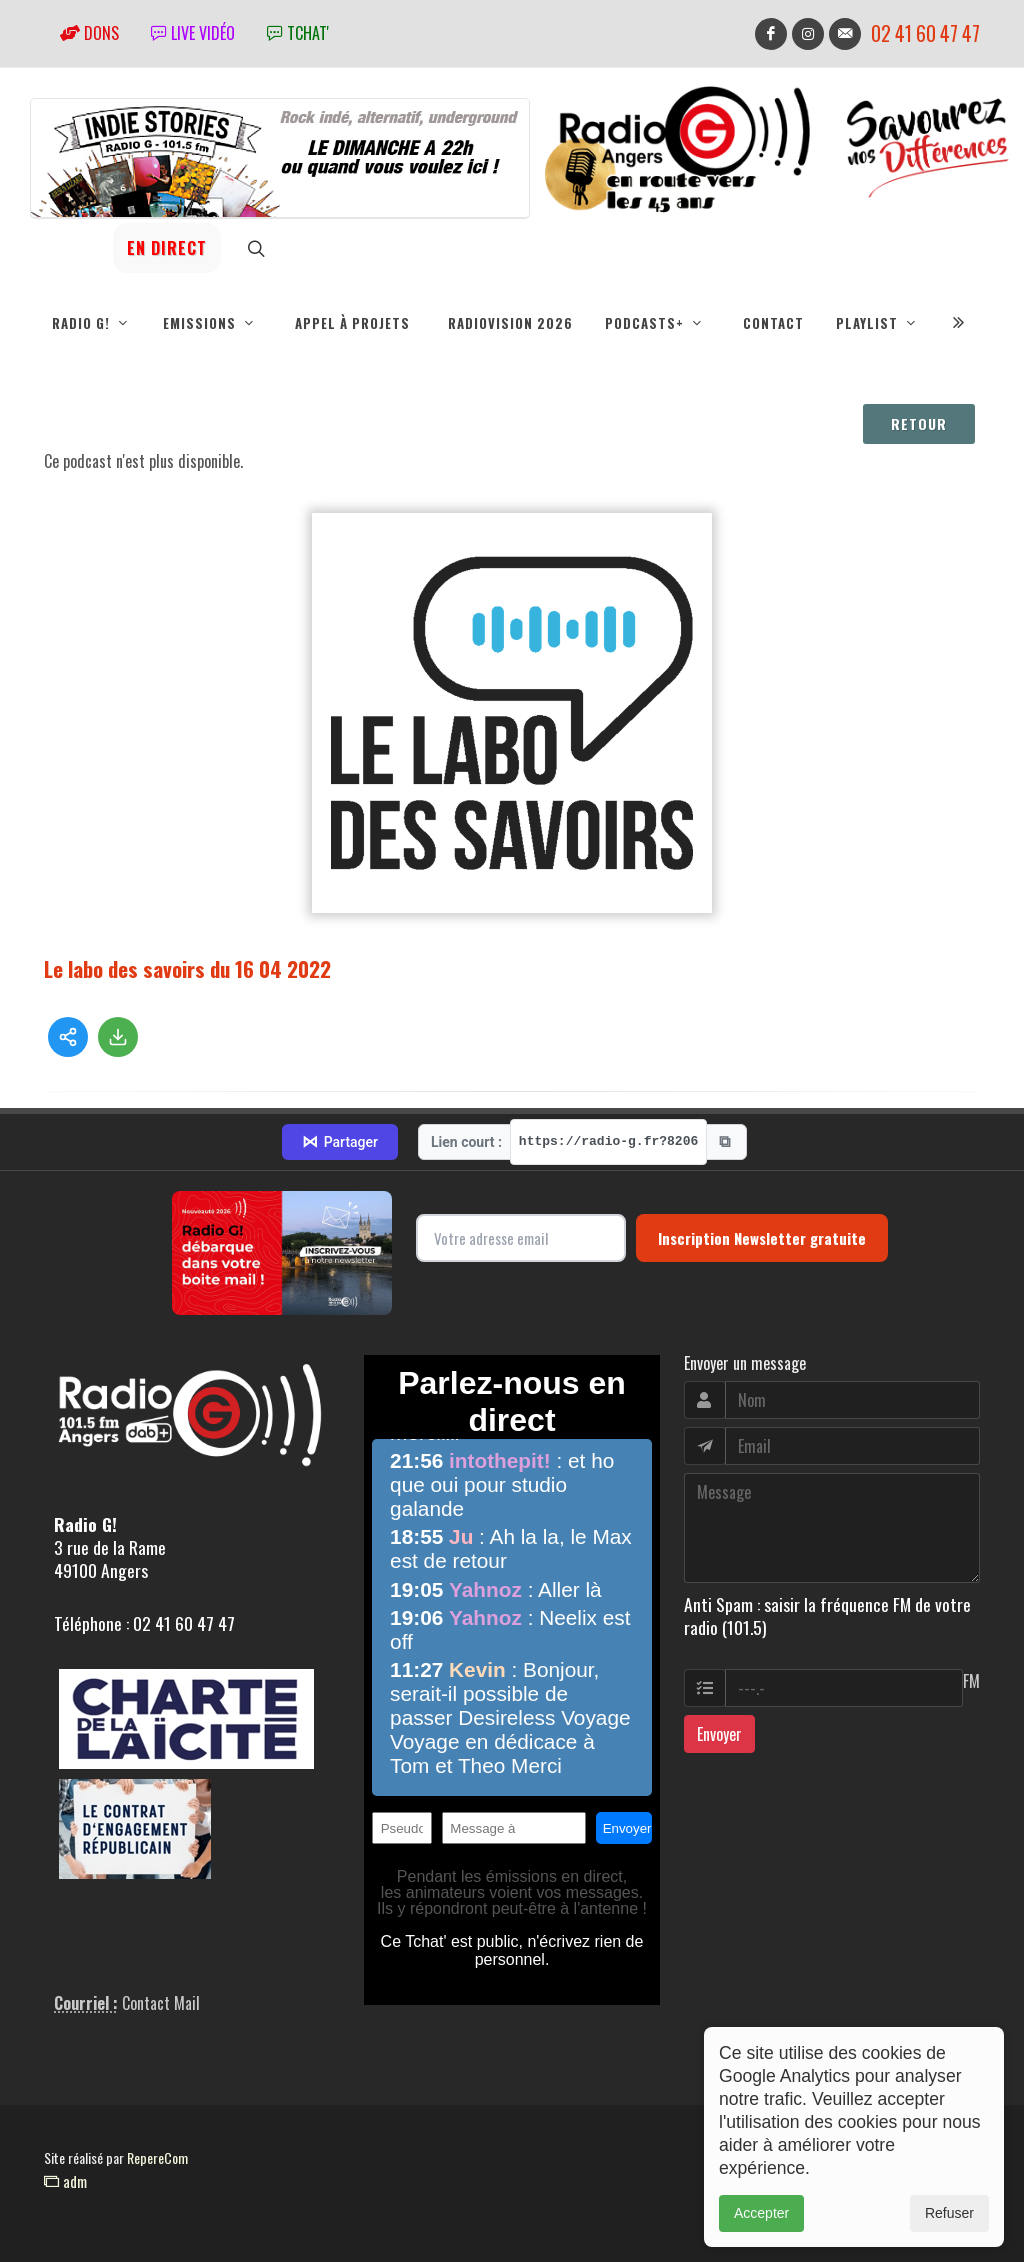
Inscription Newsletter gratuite (762, 1238)
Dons (89, 33)
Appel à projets (352, 323)
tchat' (298, 33)
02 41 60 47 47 (925, 33)
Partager (340, 1142)
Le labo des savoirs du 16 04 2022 (187, 968)
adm (65, 2181)
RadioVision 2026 (510, 323)
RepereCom (157, 2157)
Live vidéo (193, 33)
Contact (773, 323)
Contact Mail (161, 2003)
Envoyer (719, 1734)
